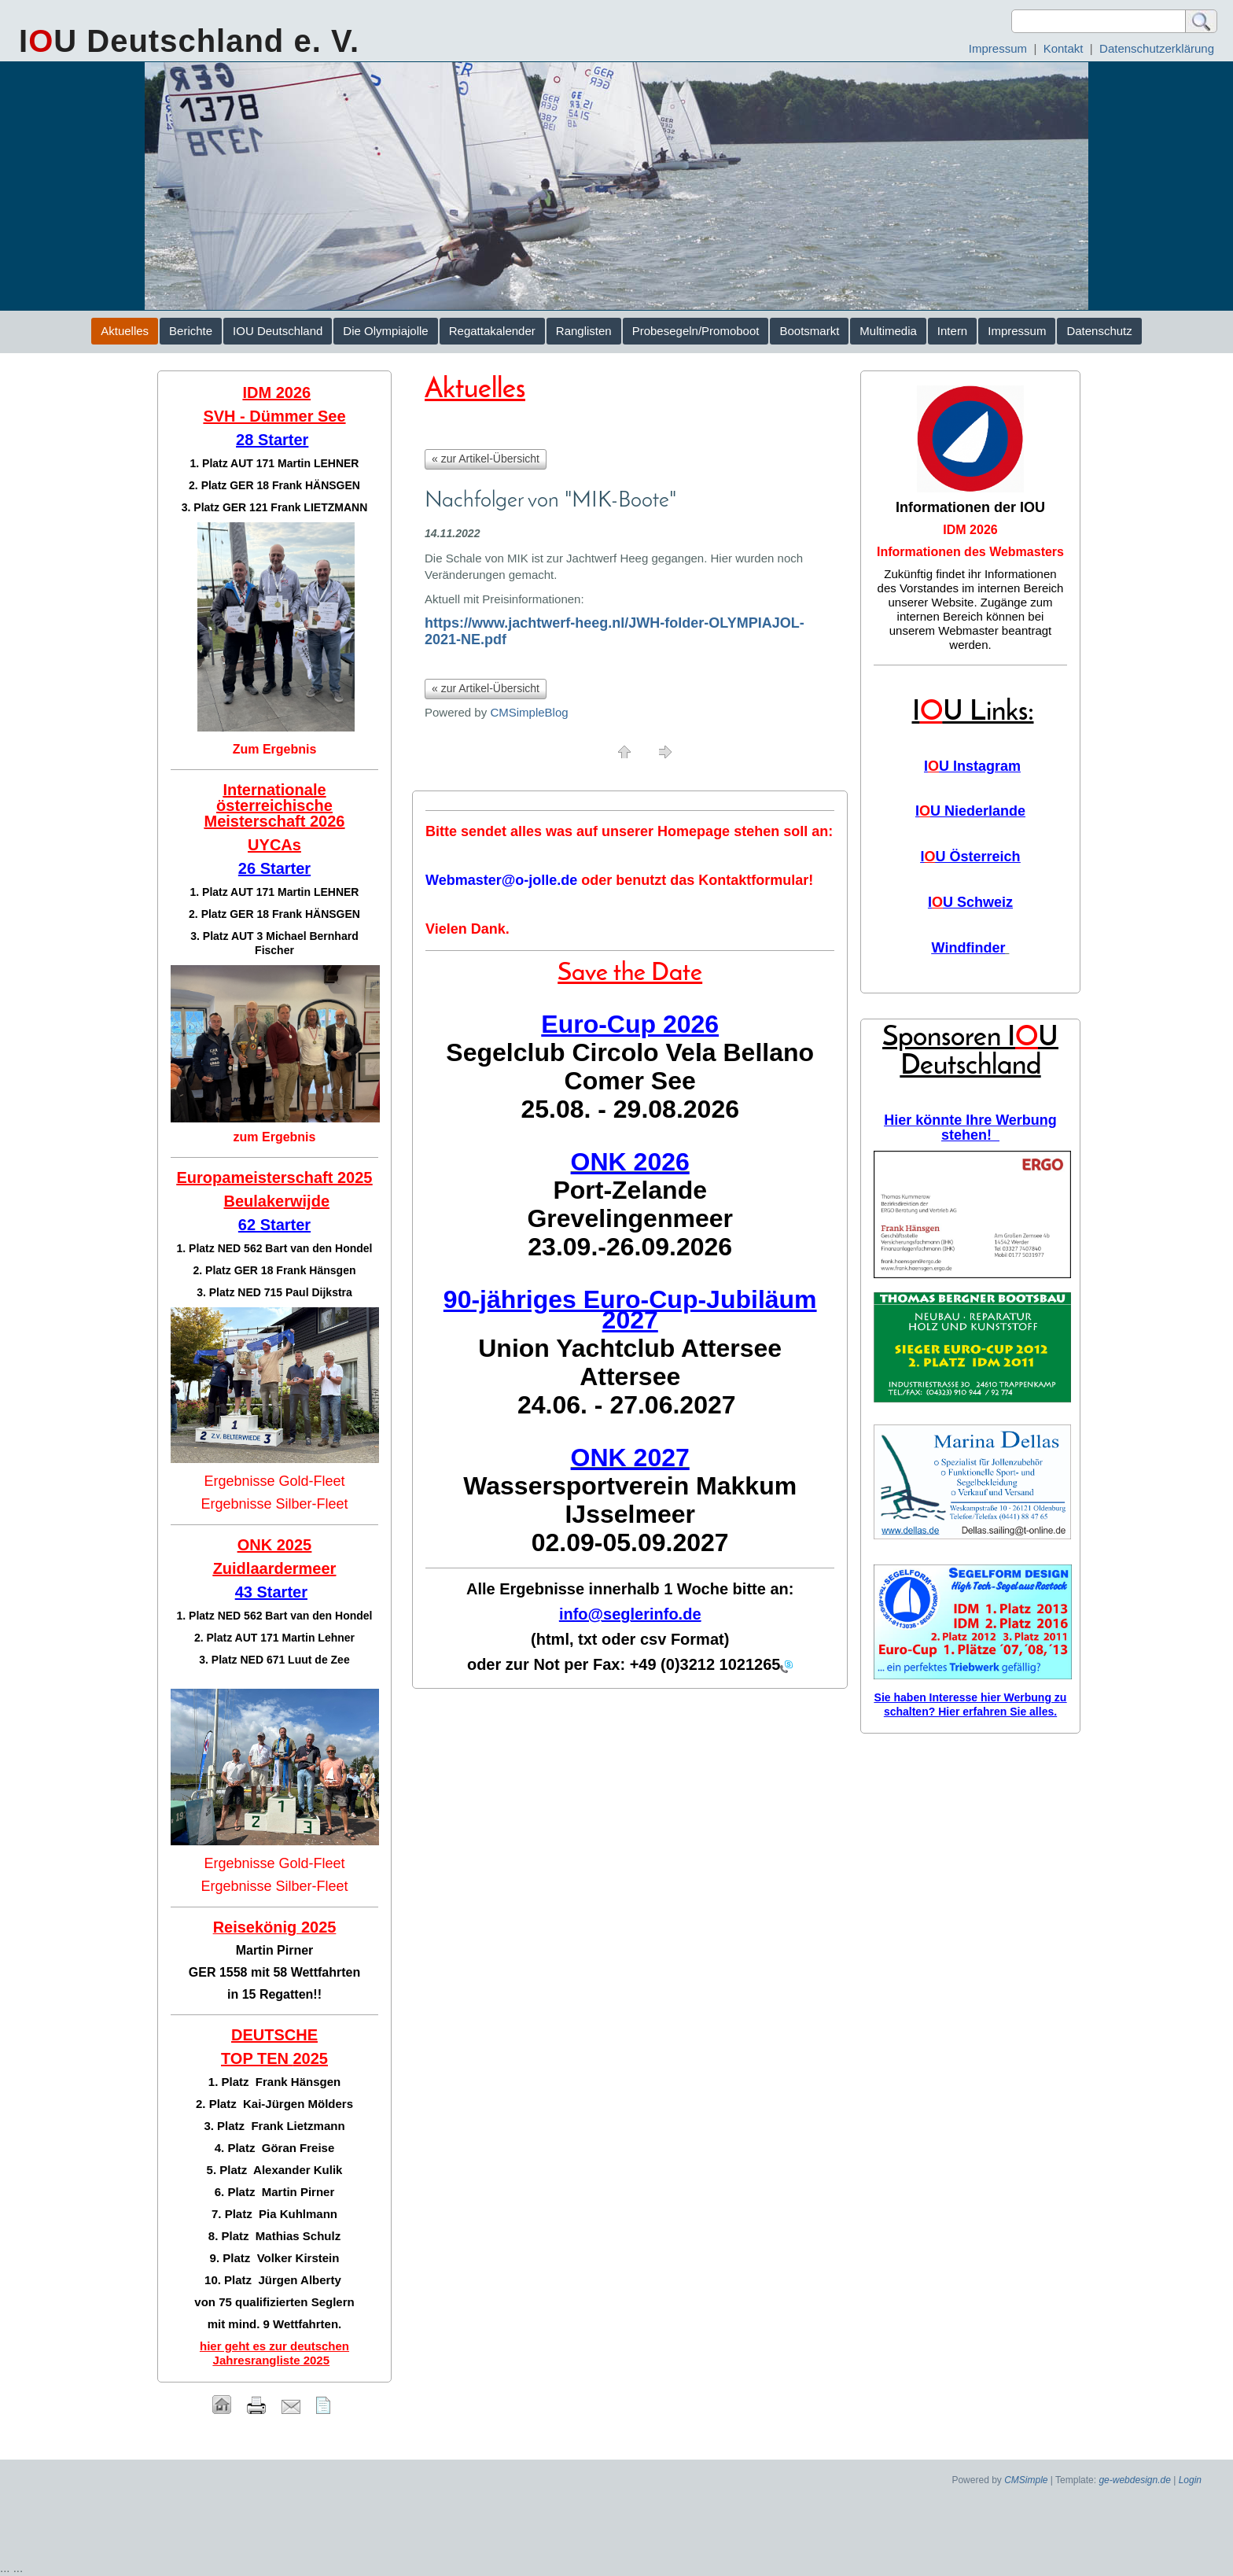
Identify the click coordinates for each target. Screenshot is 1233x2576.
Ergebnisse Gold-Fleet (274, 1481)
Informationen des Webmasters (970, 551)
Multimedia (888, 330)
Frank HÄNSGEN (316, 485)
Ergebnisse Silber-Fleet (274, 1504)
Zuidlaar (243, 1568)
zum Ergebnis (275, 1137)
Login (1190, 2480)
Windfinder (969, 948)
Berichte (190, 330)
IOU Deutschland (277, 330)
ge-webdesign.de (1134, 2480)
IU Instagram (972, 766)
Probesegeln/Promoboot (696, 330)
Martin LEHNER (318, 463)
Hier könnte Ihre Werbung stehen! (970, 1127)
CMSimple (1025, 2480)
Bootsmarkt (809, 330)
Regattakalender (492, 330)
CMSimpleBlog (529, 712)
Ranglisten (584, 330)
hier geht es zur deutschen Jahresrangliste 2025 (274, 2353)
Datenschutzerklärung (1156, 48)
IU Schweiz (970, 902)
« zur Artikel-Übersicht (485, 458)
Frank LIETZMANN (319, 507)
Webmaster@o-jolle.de (501, 880)
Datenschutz (1099, 330)
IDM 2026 (970, 529)
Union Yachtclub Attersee (630, 1348)
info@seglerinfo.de (630, 1614)
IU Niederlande (970, 811)
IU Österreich (970, 856)
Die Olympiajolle (385, 330)
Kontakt (1063, 48)
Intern (952, 330)
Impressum (998, 48)
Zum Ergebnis (275, 749)
